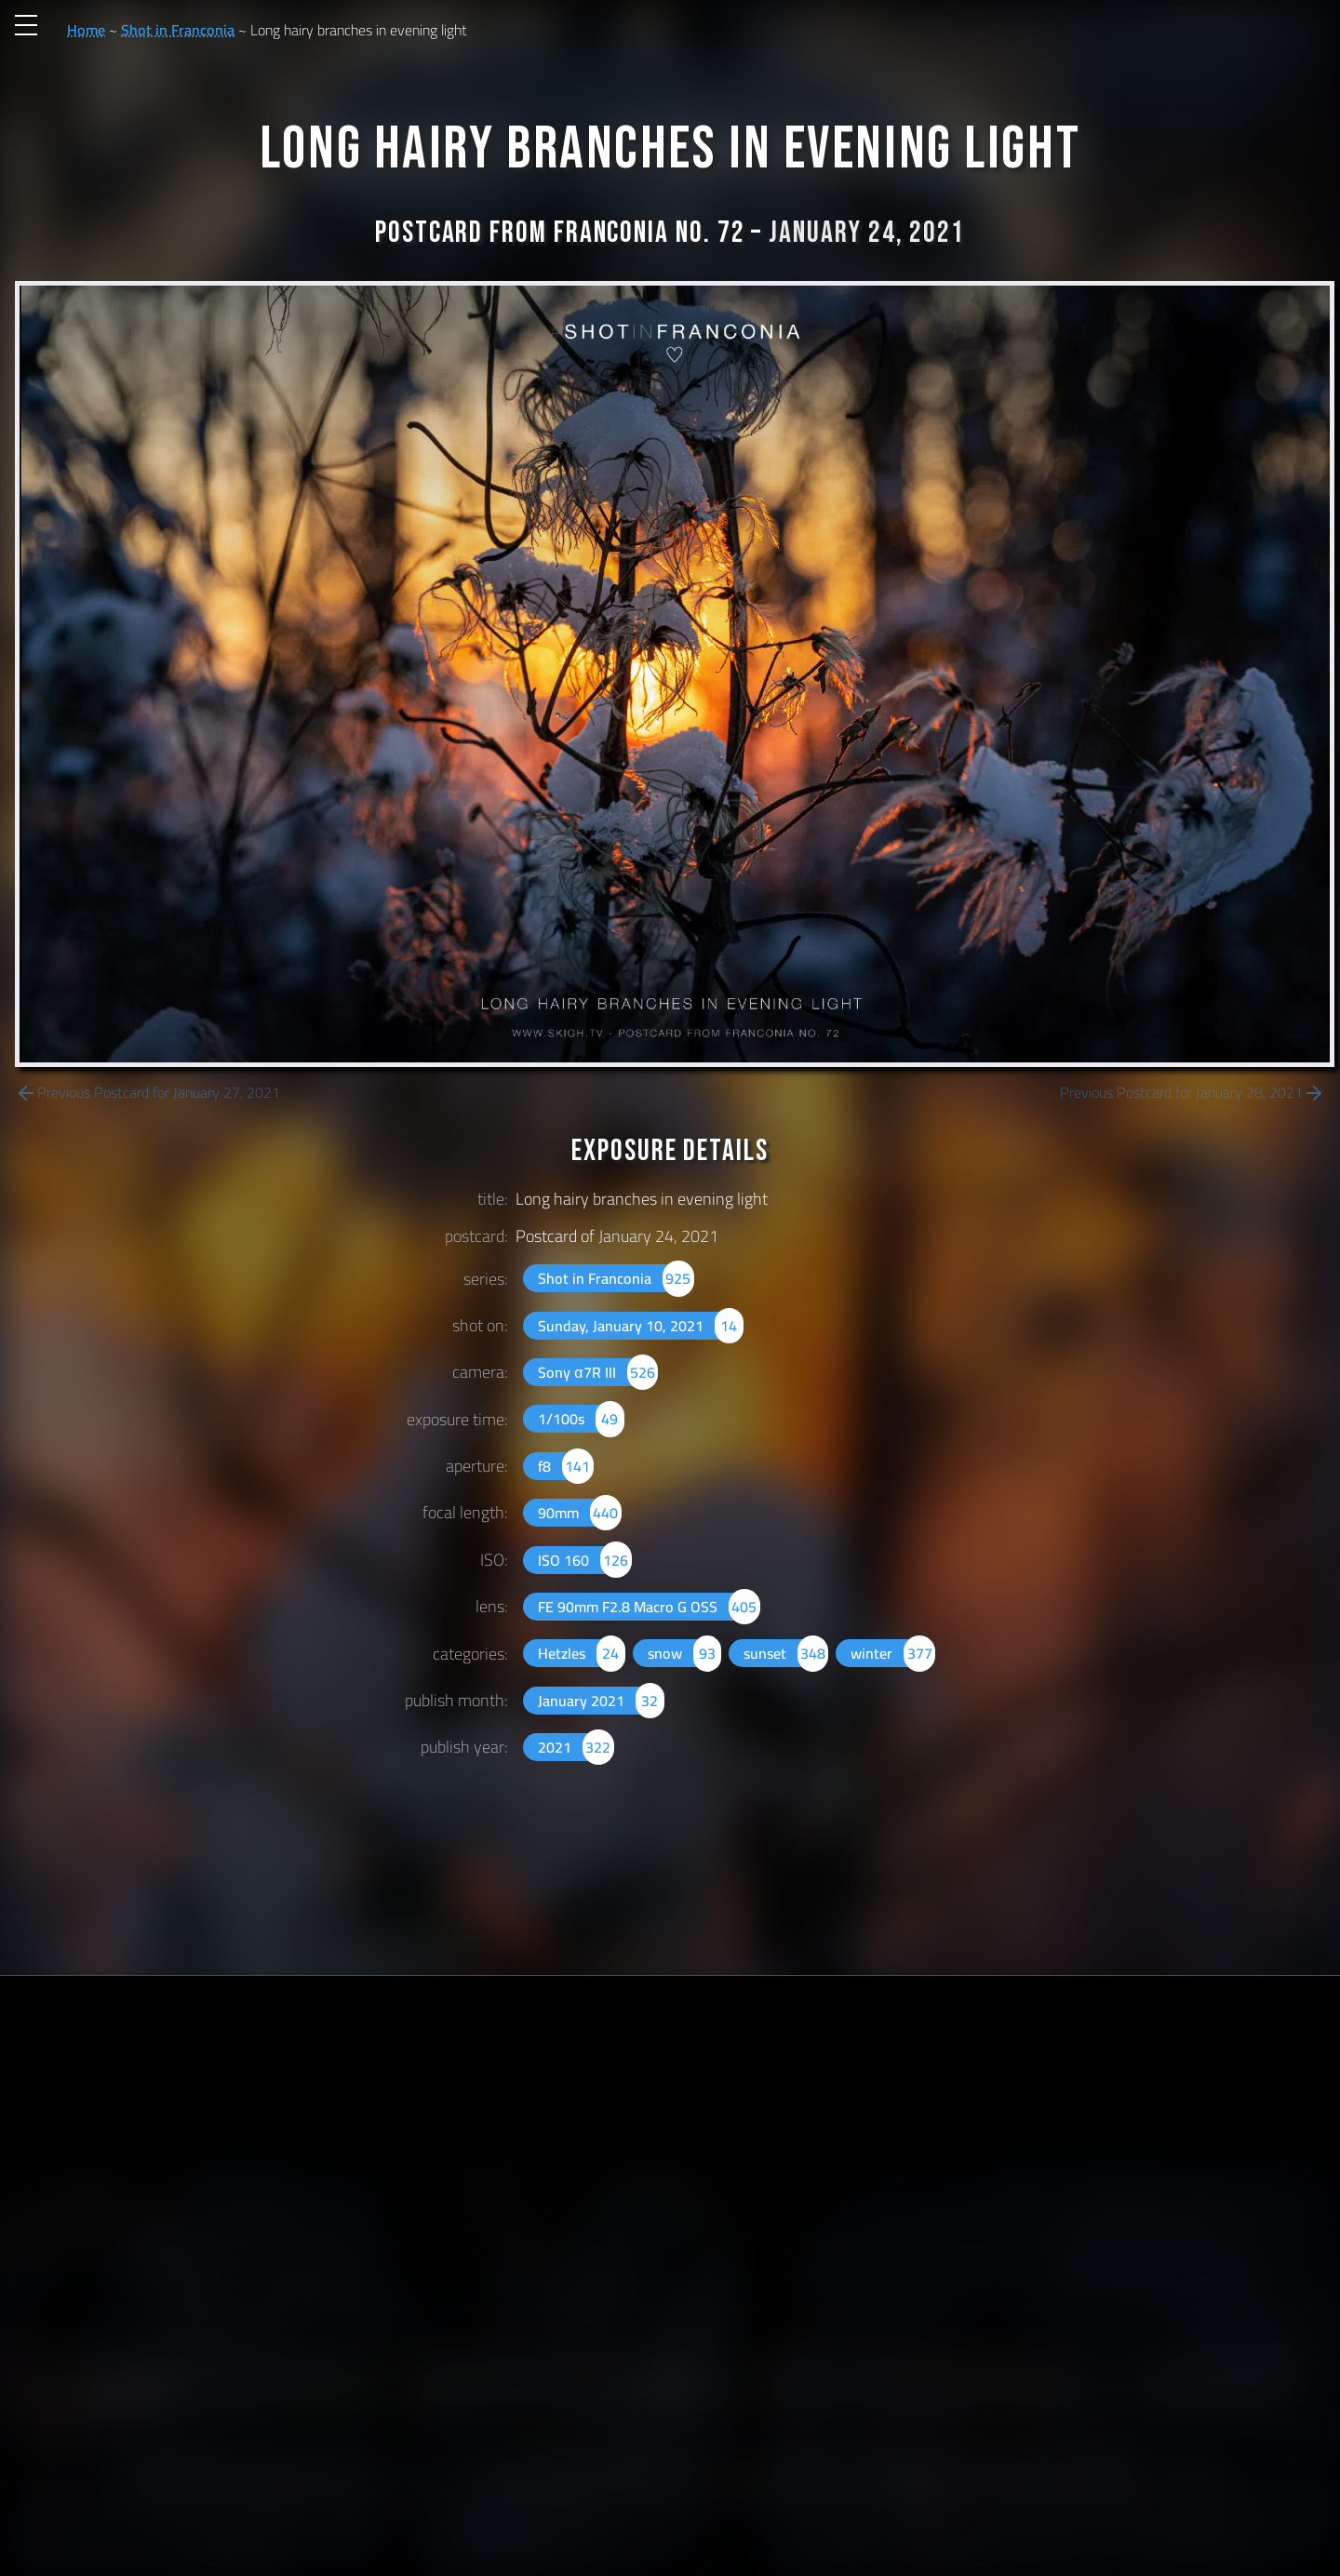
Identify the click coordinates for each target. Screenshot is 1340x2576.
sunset (786, 1653)
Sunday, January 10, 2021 (640, 1326)
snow (684, 1653)
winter (892, 1653)
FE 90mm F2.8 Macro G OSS (648, 1607)
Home (86, 30)
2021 (575, 1747)
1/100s (580, 1419)
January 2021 (600, 1701)
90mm (579, 1513)
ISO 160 (584, 1560)
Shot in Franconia (177, 30)
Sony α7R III (598, 1372)
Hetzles (581, 1653)
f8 (565, 1466)
